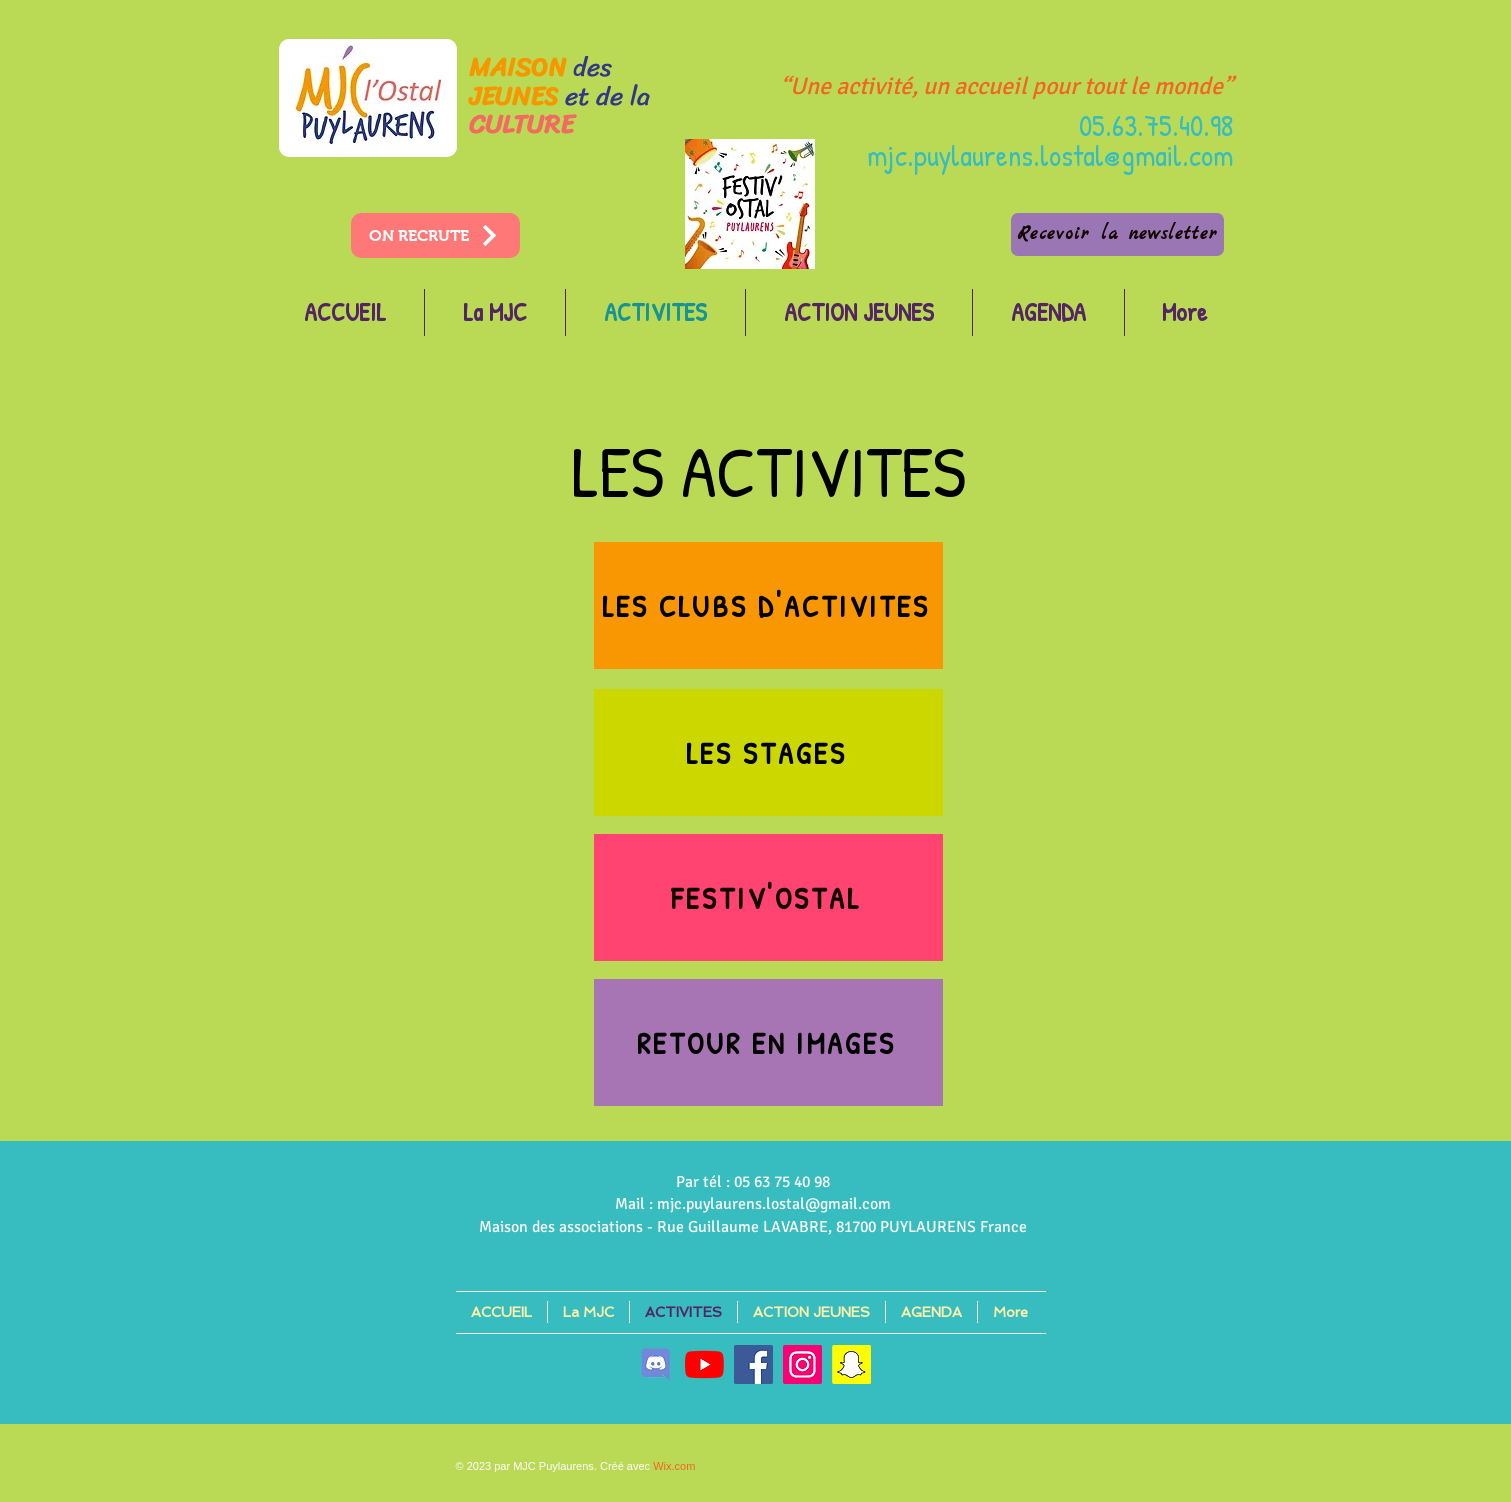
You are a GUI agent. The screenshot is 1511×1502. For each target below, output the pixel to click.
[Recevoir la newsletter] (1117, 234)
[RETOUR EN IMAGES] (768, 1042)
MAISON (517, 67)
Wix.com (674, 1466)
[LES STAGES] (768, 752)
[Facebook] (753, 1364)
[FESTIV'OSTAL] (768, 897)
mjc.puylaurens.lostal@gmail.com (1050, 155)
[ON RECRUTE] (435, 235)
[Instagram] (802, 1364)
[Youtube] (704, 1364)
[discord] (655, 1364)
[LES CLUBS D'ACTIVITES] (768, 605)
